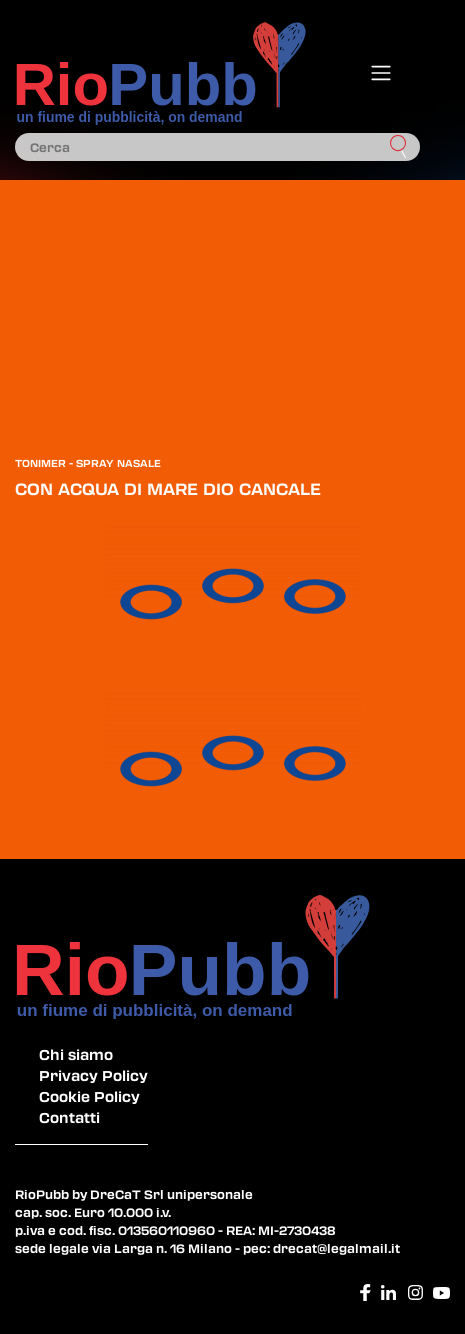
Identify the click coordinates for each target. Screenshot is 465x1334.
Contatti (69, 1117)
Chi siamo (76, 1054)
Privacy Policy (93, 1075)
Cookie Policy (89, 1096)
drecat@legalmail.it (336, 1248)
